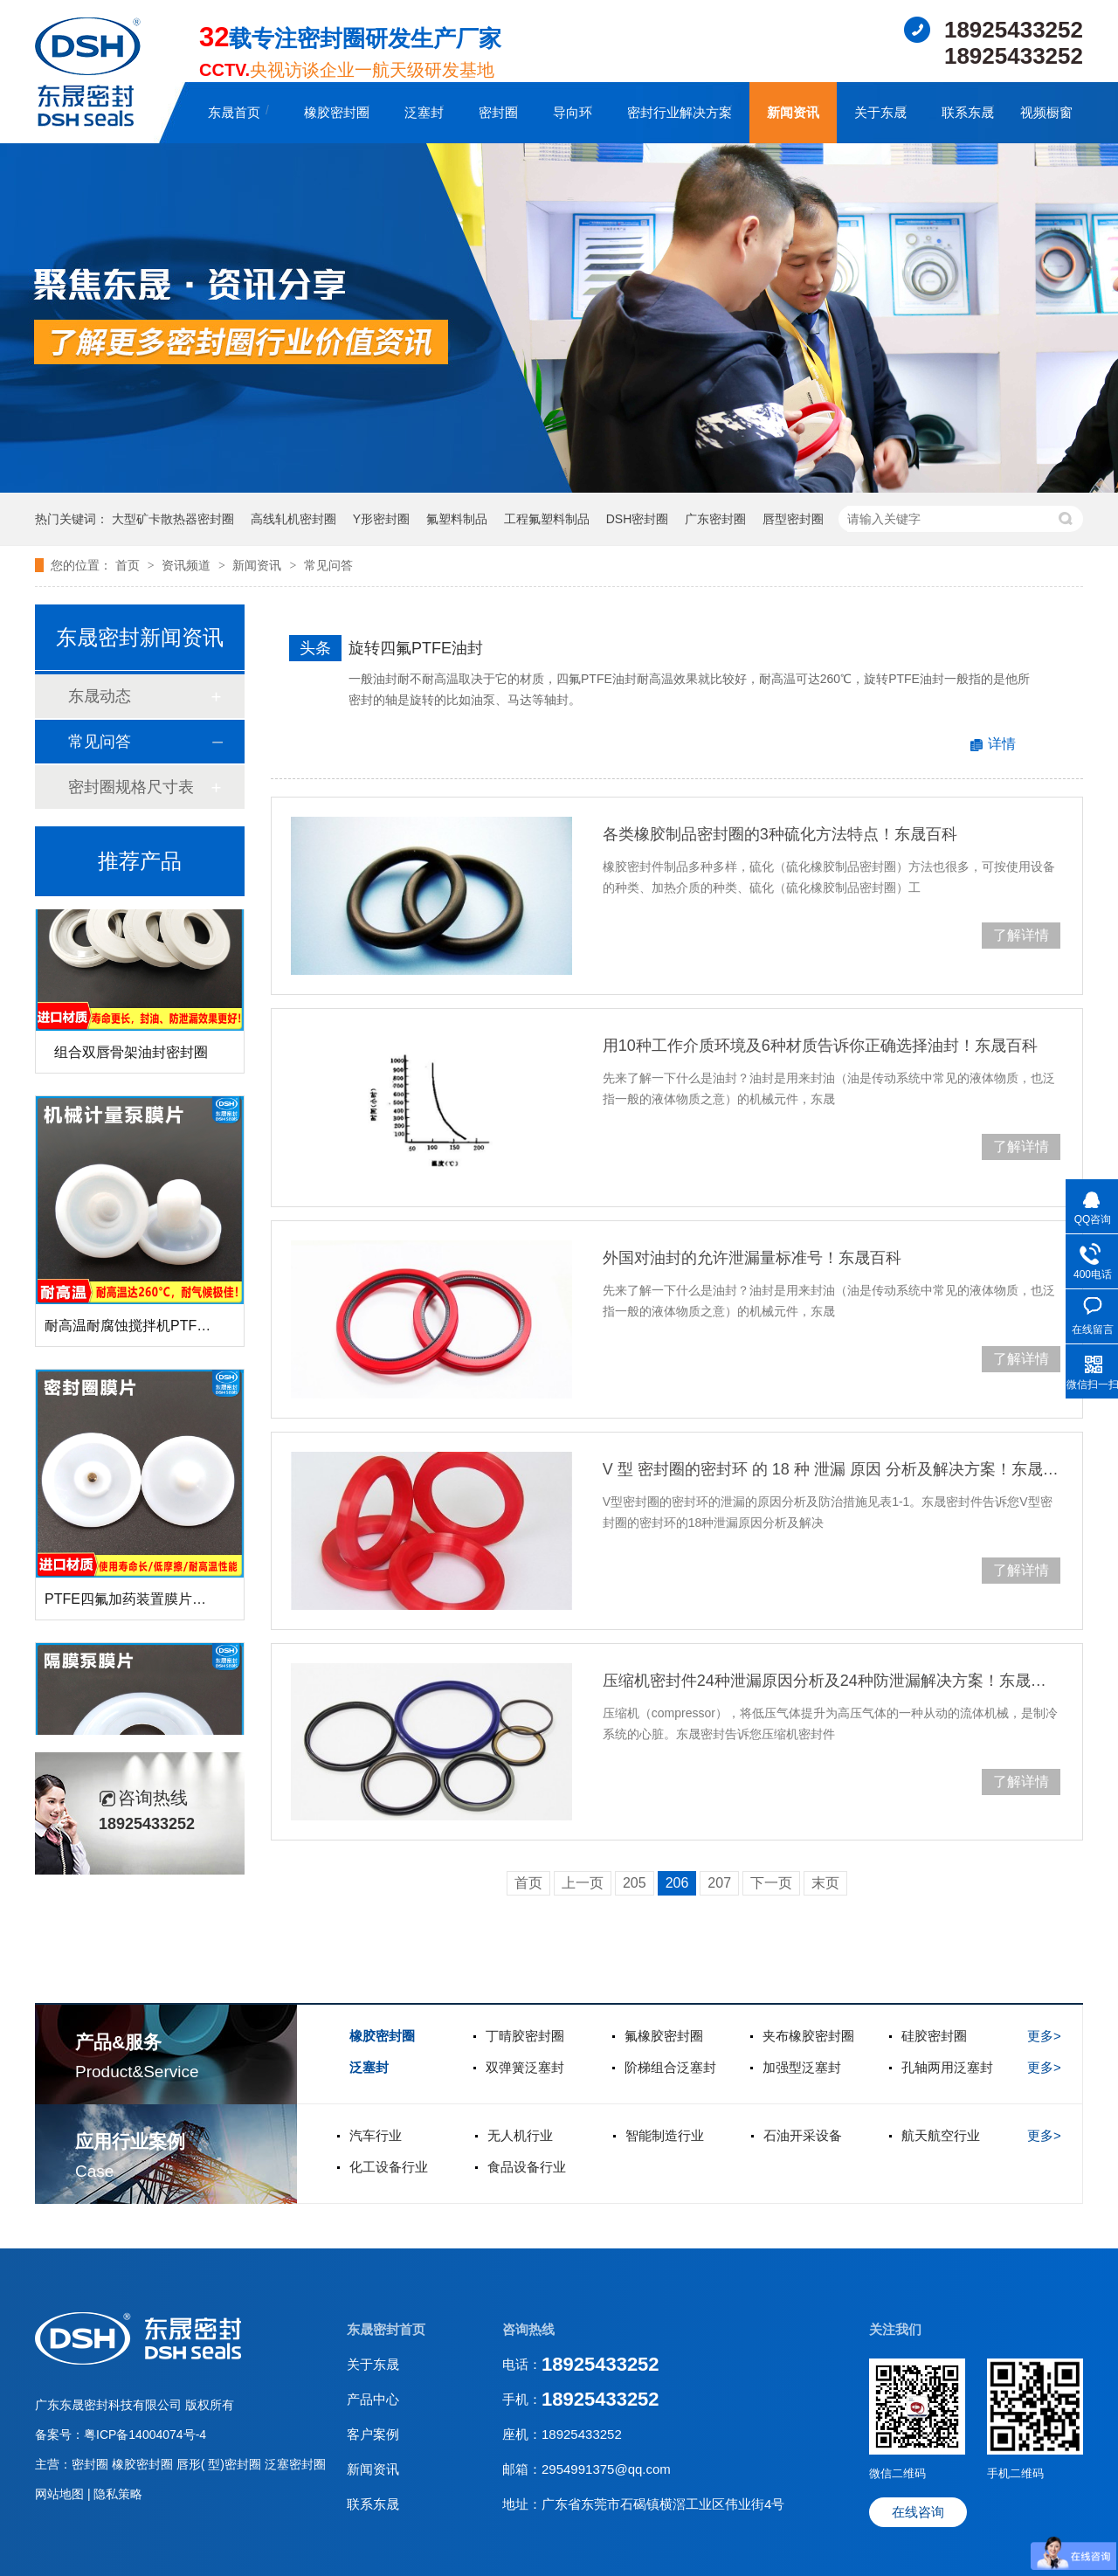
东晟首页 (234, 112)
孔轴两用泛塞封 (947, 2067)
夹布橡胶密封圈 (808, 2035)
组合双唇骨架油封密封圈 (131, 1056)
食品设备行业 (526, 2166)
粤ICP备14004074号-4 (145, 2434)
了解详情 (1021, 935)
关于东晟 (880, 112)
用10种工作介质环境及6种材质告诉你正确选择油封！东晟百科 (820, 1045)
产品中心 (373, 2399)
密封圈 (498, 112)
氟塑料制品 (456, 519)
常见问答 (328, 565)
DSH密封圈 (637, 519)
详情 (1002, 743)
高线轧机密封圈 (293, 519)
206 (677, 1882)
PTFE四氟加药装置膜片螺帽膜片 (146, 1603)
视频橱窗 (1046, 112)
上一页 (583, 1882)
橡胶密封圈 (336, 112)
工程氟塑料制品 (547, 519)
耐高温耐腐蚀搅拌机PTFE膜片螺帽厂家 (167, 1330)
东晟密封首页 (386, 2329)
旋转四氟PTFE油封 (416, 648)
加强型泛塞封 (802, 2067)
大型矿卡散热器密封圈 (173, 519)
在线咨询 (918, 2511)
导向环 (572, 112)
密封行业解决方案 (679, 112)
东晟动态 (99, 696)
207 (719, 1882)
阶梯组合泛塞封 (670, 2067)
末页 (825, 1882)
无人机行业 (520, 2135)
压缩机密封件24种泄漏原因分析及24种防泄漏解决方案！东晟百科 (831, 1680)
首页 (129, 565)
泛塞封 (424, 112)
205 (634, 1882)
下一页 (771, 1882)
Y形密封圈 (381, 519)
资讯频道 (188, 565)
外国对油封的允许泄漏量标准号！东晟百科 (752, 1258)
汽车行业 (375, 2135)
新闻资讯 (793, 112)
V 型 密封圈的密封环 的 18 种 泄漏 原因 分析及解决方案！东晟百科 (831, 1469)
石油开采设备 (802, 2135)
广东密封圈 (715, 519)
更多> (1044, 2035)
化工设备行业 (388, 2166)
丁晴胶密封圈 (525, 2035)
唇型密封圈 (793, 519)
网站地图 (61, 2494)
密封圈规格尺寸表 (131, 787)
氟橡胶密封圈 (664, 2035)
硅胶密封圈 (934, 2035)
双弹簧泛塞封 (525, 2067)
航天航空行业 (940, 2135)
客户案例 (373, 2434)
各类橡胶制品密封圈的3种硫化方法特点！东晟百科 (780, 834)
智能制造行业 (664, 2135)
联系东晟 (968, 112)
